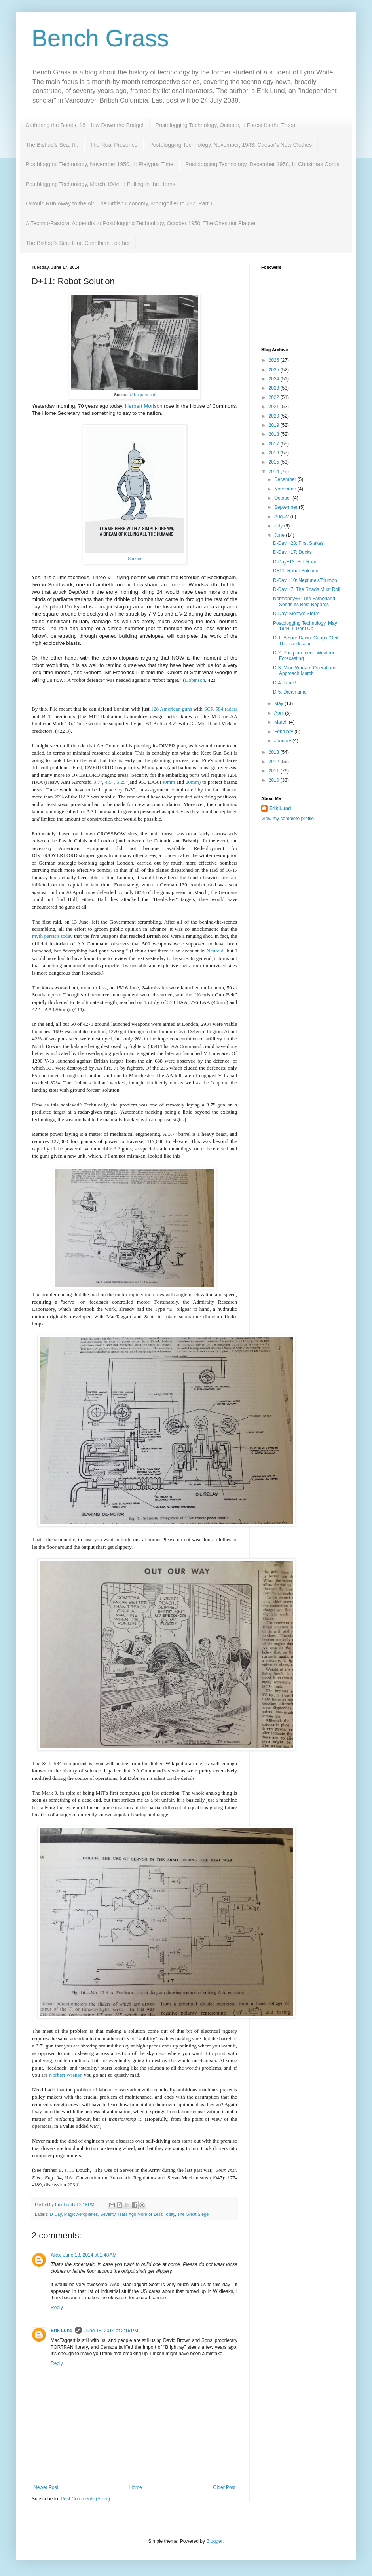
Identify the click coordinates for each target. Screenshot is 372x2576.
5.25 (120, 782)
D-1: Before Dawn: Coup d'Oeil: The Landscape (306, 640)
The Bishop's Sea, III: (52, 145)
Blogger (214, 2541)
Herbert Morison (144, 406)
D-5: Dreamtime (290, 692)
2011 (275, 771)
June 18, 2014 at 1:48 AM (89, 2255)
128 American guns (171, 709)
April (279, 713)
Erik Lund (61, 2330)
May (279, 703)
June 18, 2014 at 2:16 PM (111, 2330)
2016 (275, 453)
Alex (56, 2255)
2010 (275, 780)
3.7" (97, 782)
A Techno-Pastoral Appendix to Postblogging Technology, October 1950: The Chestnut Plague (140, 223)
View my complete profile (287, 818)
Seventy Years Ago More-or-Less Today (137, 2214)
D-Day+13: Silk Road (295, 562)
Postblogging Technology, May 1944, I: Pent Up (305, 625)
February (284, 731)
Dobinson (195, 680)
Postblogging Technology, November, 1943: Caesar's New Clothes (230, 145)
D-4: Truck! (284, 683)
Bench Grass (100, 38)
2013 (275, 752)
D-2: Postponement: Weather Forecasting (303, 655)
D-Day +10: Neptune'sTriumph (305, 580)
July (279, 526)
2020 (275, 416)
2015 (275, 462)
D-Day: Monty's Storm (296, 613)
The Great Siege (193, 2214)
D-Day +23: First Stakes (298, 543)
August (282, 516)
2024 (275, 379)
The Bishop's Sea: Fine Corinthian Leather (78, 243)
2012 (275, 761)
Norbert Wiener (65, 2075)
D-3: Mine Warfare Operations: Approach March (305, 670)
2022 (275, 397)
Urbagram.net (142, 394)
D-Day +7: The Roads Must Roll (306, 589)
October (283, 498)
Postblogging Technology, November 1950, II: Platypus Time (99, 164)
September (286, 507)
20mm (192, 782)
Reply (57, 2307)
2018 (275, 434)
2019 (275, 425)
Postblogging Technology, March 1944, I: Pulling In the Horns (100, 184)
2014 (275, 471)
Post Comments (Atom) (85, 2499)
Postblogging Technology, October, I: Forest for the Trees (225, 125)
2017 (275, 444)
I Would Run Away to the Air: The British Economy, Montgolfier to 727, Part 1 (119, 203)
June (280, 535)
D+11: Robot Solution (295, 571)
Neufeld (215, 951)
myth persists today (52, 936)
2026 (275, 360)
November (286, 489)
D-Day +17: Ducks (292, 552)
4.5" (109, 782)
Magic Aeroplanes (81, 2214)
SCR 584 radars (220, 709)
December (286, 479)
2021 (275, 406)
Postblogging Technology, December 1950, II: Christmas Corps (262, 164)
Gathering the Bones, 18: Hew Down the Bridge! (84, 125)
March (281, 722)
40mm (168, 782)
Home (135, 2487)
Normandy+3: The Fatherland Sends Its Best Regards (304, 601)
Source (134, 558)
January (283, 740)
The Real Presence (114, 145)
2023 (275, 388)
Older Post (224, 2487)
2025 (275, 370)
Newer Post (46, 2487)
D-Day (56, 2214)
